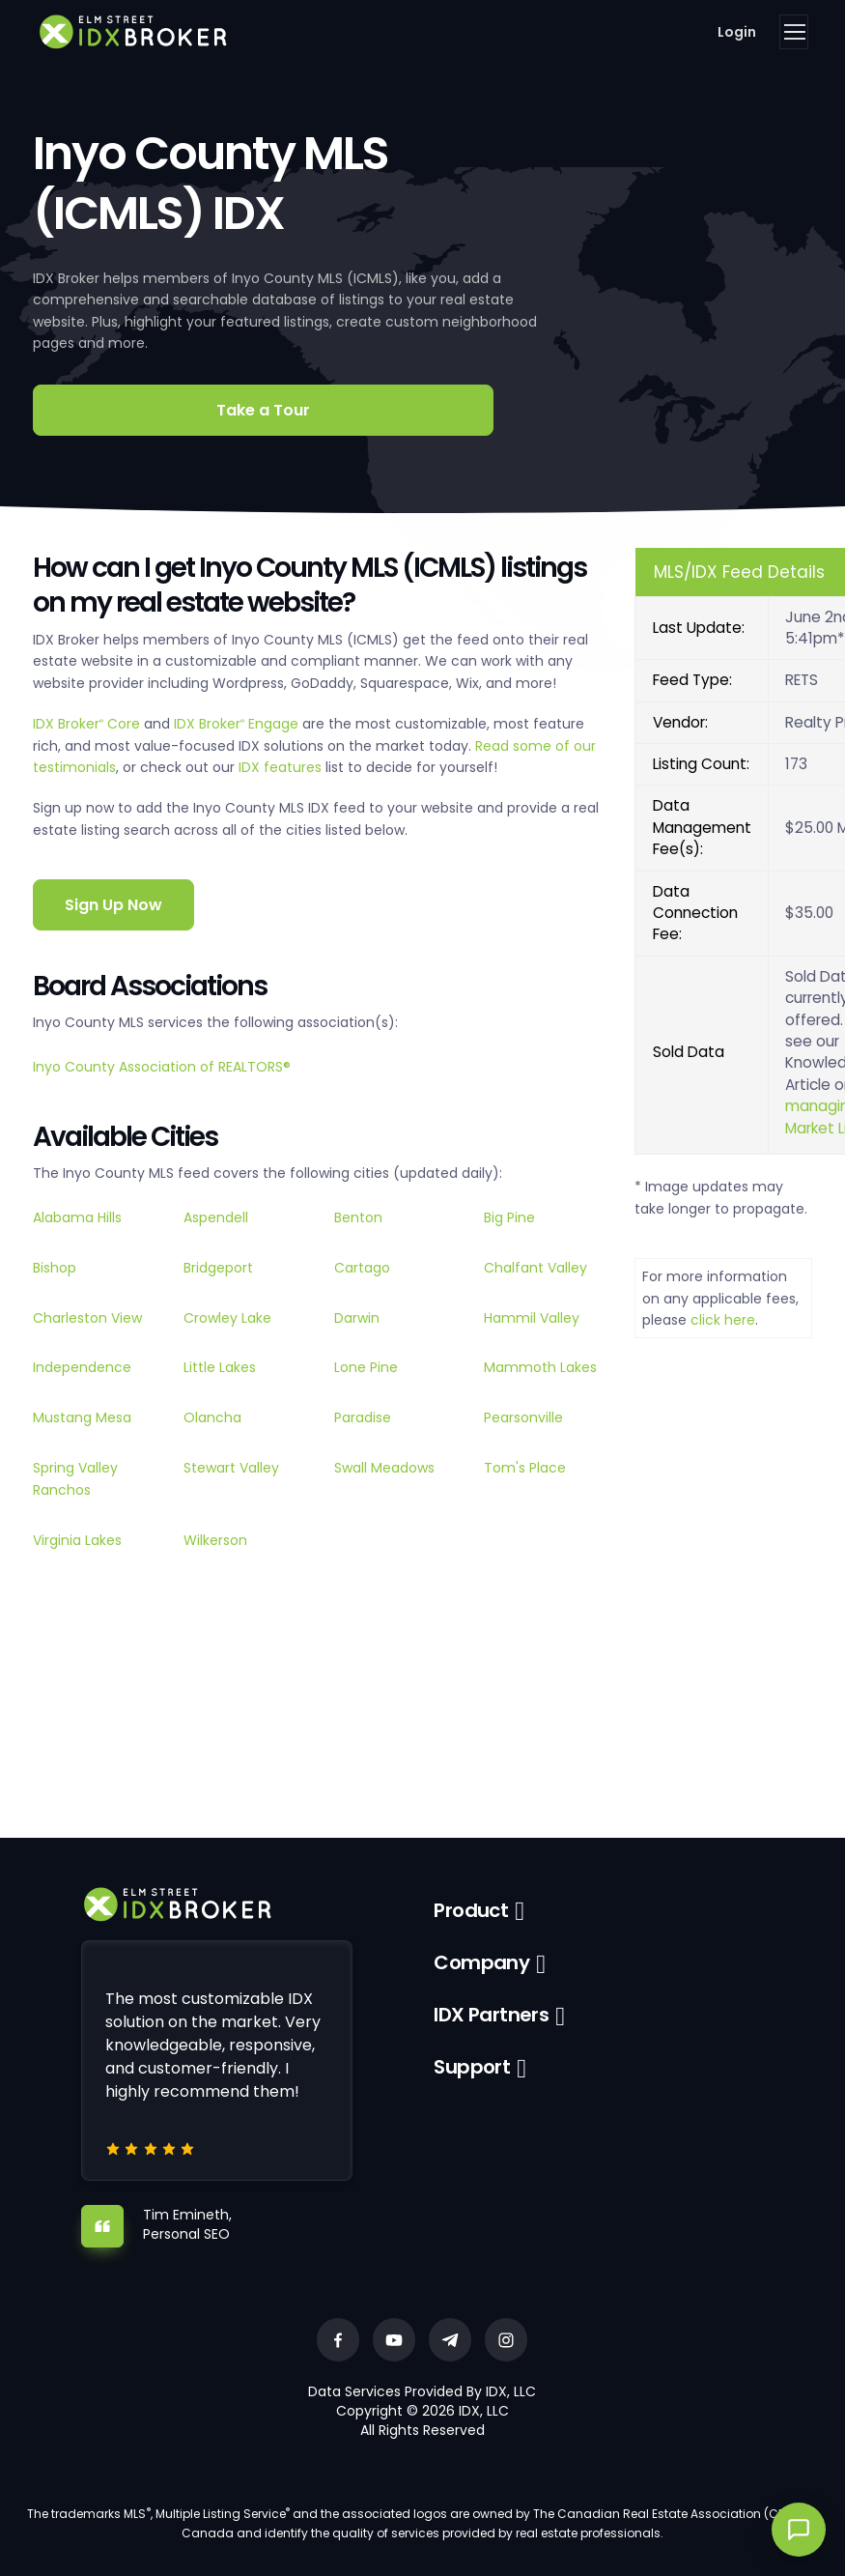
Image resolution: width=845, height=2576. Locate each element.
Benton (358, 1217)
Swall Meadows (384, 1467)
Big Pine (509, 1217)
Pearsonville (523, 1417)
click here (722, 1320)
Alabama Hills (77, 1217)
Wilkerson (215, 1540)
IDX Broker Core (88, 723)
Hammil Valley (531, 1318)
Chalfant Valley (535, 1267)
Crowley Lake (227, 1318)
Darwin (357, 1318)
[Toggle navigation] (793, 31)
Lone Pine (366, 1367)
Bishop (54, 1267)
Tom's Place (525, 1467)
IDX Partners (491, 2014)
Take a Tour (263, 410)
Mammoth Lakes (540, 1367)
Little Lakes (219, 1367)
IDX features (280, 767)
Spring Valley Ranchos (75, 1478)
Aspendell (215, 1217)
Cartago (362, 1267)
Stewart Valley (231, 1467)
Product (471, 1910)
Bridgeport (218, 1267)
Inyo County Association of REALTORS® (162, 1066)
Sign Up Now (113, 905)
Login (737, 32)
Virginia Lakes (77, 1540)
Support (472, 2066)
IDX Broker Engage (238, 723)
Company (481, 1962)
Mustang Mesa (82, 1417)
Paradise (362, 1417)
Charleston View (87, 1318)
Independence (82, 1367)
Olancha (212, 1417)
